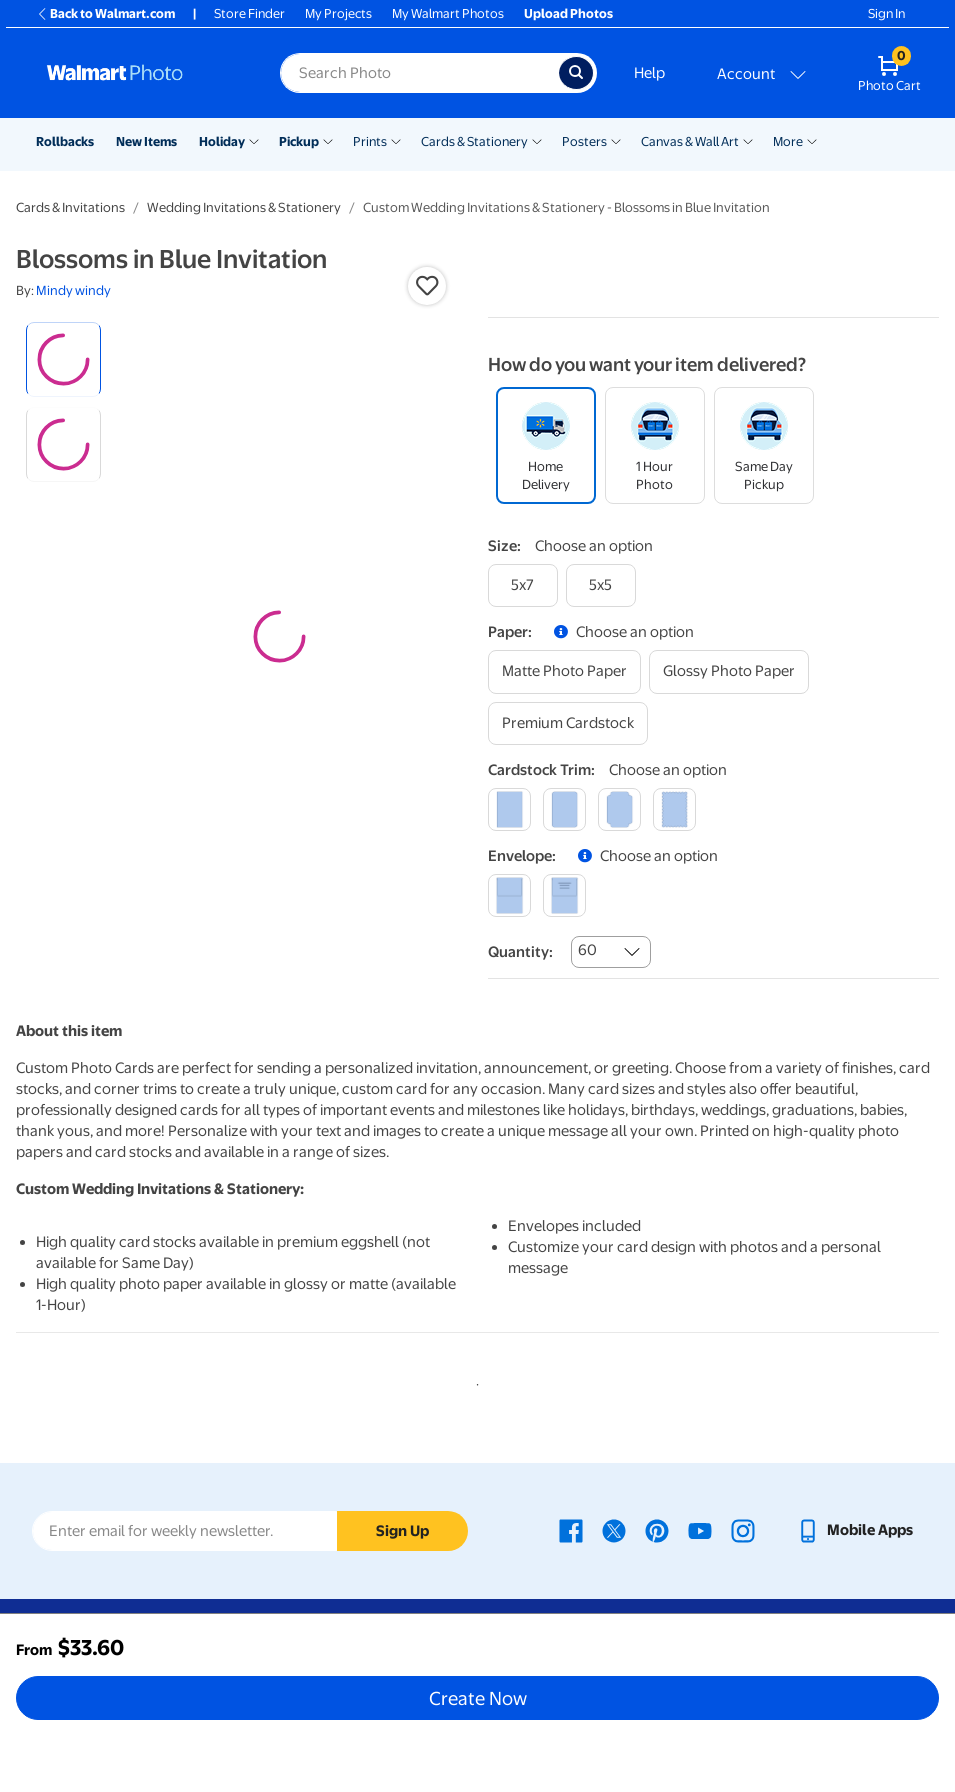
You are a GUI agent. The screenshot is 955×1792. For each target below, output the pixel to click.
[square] (509, 809)
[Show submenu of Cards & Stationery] (537, 140)
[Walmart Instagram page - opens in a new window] (743, 1530)
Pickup (299, 141)
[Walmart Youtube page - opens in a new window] (700, 1530)
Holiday (222, 141)
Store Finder (249, 13)
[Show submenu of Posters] (616, 140)
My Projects (338, 13)
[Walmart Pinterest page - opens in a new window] (657, 1530)
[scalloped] (674, 809)
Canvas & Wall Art (690, 141)
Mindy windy (73, 290)
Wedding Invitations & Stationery (244, 207)
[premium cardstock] (568, 723)
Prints (370, 141)
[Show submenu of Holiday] (254, 140)
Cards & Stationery (474, 141)
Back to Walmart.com (105, 13)
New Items (146, 141)
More (788, 141)
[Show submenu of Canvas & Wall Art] (748, 140)
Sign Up (402, 1531)
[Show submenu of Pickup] (328, 140)
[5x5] (601, 585)
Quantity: (520, 952)
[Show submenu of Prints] (396, 140)
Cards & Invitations (70, 207)
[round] (564, 809)
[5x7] (523, 585)
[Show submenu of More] (812, 140)
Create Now (478, 1698)
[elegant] (619, 809)
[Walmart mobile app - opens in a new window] (854, 1530)
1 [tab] (474, 1381)
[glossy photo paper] (729, 671)
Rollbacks (65, 141)
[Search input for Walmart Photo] (419, 73)
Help (649, 73)
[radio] (63, 359)
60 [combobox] (587, 950)
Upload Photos (568, 13)
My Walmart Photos (448, 13)
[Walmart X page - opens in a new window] (614, 1530)
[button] (427, 286)
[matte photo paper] (564, 671)
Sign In (886, 13)
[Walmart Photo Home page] (142, 73)
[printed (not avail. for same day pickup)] (564, 895)
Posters (584, 141)
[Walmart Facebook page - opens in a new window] (571, 1530)
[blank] (509, 895)
